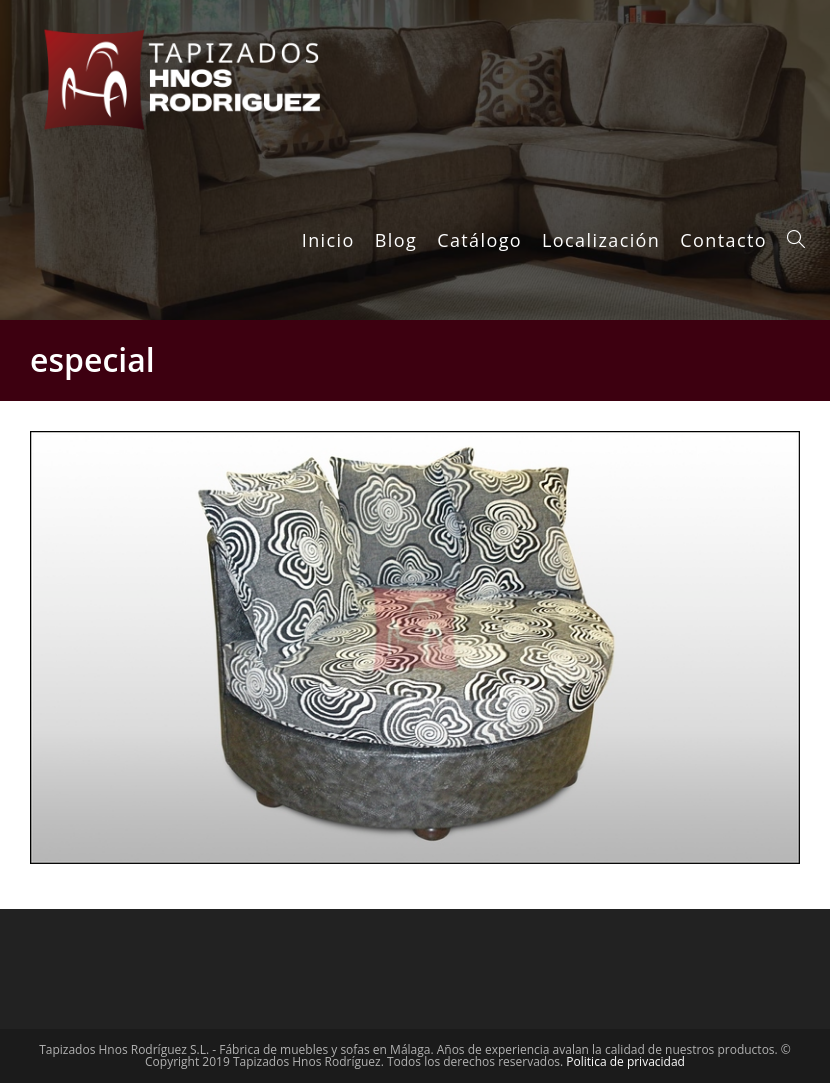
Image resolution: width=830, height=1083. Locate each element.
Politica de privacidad (625, 1061)
